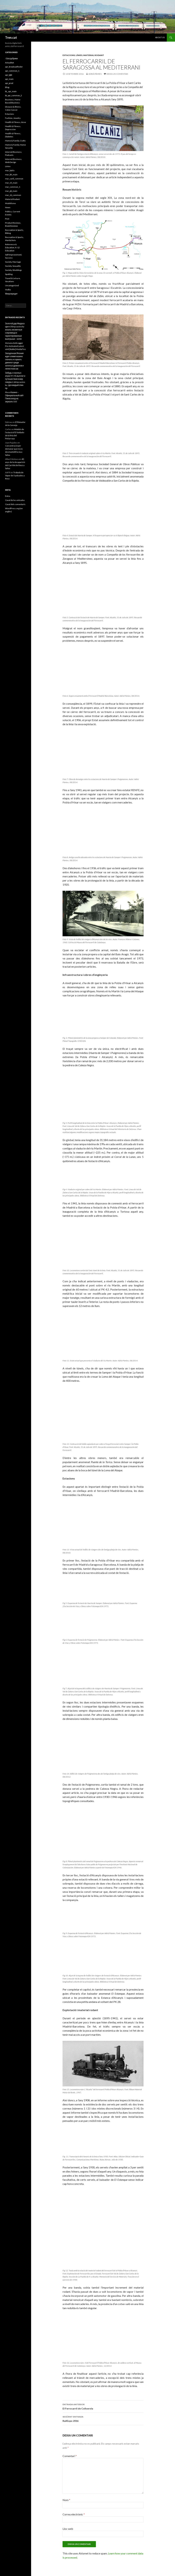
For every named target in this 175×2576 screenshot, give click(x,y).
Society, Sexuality (13, 266)
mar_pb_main (11, 191)
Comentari (70, 2456)
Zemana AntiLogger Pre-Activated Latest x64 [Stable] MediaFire (15, 346)
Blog (7, 87)
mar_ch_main (11, 182)
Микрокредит (11, 293)
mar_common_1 (12, 187)
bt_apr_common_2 (13, 95)
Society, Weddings (13, 270)
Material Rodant (93, 55)
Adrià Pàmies (95, 74)
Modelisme (10, 203)
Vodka (8, 289)
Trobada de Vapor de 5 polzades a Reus (15, 475)
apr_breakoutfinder (14, 66)
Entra (7, 496)
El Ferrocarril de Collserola (103, 2406)
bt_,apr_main (11, 91)
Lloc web (68, 2528)
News (7, 207)
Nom (66, 2500)
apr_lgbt (8, 75)
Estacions (69, 55)
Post (7, 218)
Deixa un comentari (117, 74)
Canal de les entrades (15, 500)
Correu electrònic (74, 2514)
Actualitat (9, 62)
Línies (79, 55)
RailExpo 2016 (103, 2418)
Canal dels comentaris (15, 504)
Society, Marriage (13, 262)
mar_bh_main (11, 174)
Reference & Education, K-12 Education (12, 247)
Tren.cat (11, 37)
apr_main (9, 79)
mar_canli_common (14, 178)
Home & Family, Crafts (15, 140)
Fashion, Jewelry (13, 118)
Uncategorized (12, 285)
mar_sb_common (13, 195)
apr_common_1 (12, 71)
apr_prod (9, 83)
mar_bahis (10, 170)
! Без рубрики (11, 58)
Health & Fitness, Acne (15, 122)
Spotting (8, 274)
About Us (160, 37)
